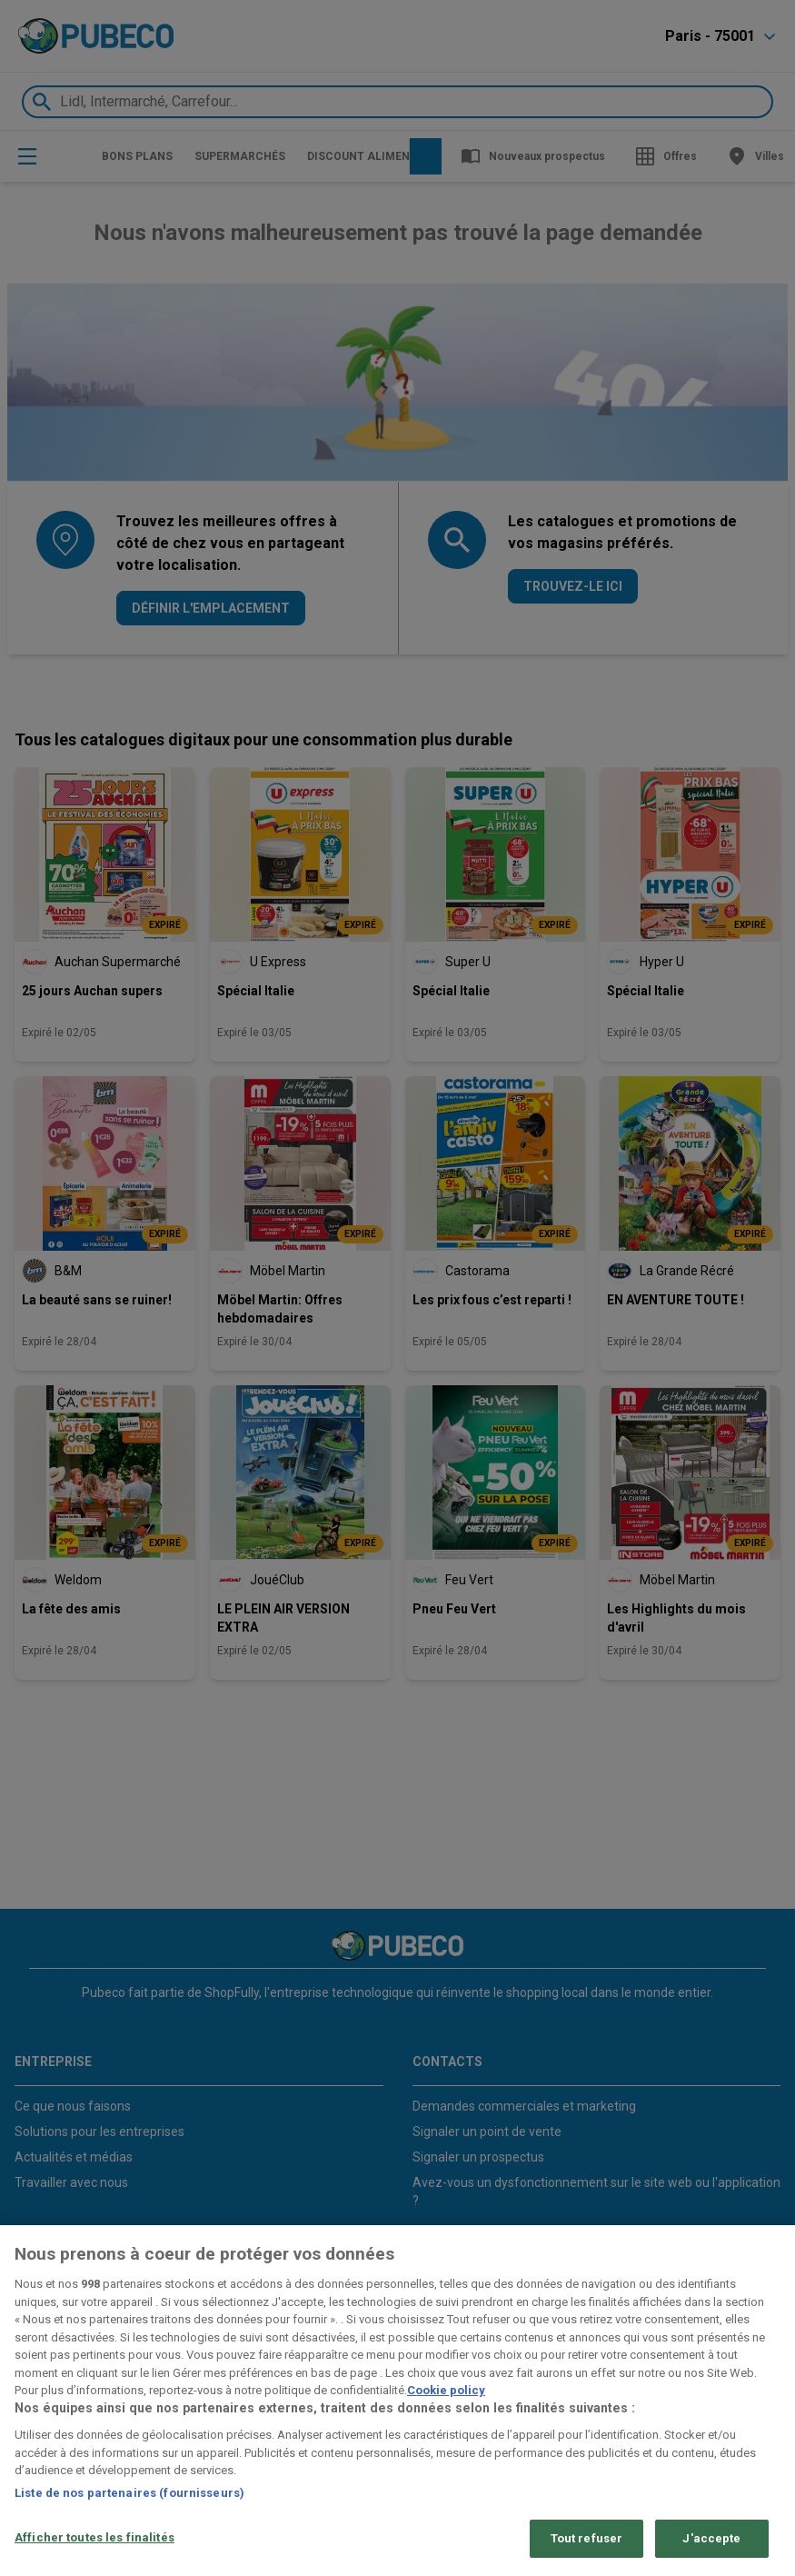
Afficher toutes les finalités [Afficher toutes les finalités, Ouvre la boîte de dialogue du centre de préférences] (94, 2537)
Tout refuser (587, 2538)
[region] (397, 2400)
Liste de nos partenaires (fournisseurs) (129, 2493)
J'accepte (711, 2538)
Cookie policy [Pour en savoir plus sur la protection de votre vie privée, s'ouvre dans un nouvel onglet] (446, 2390)
